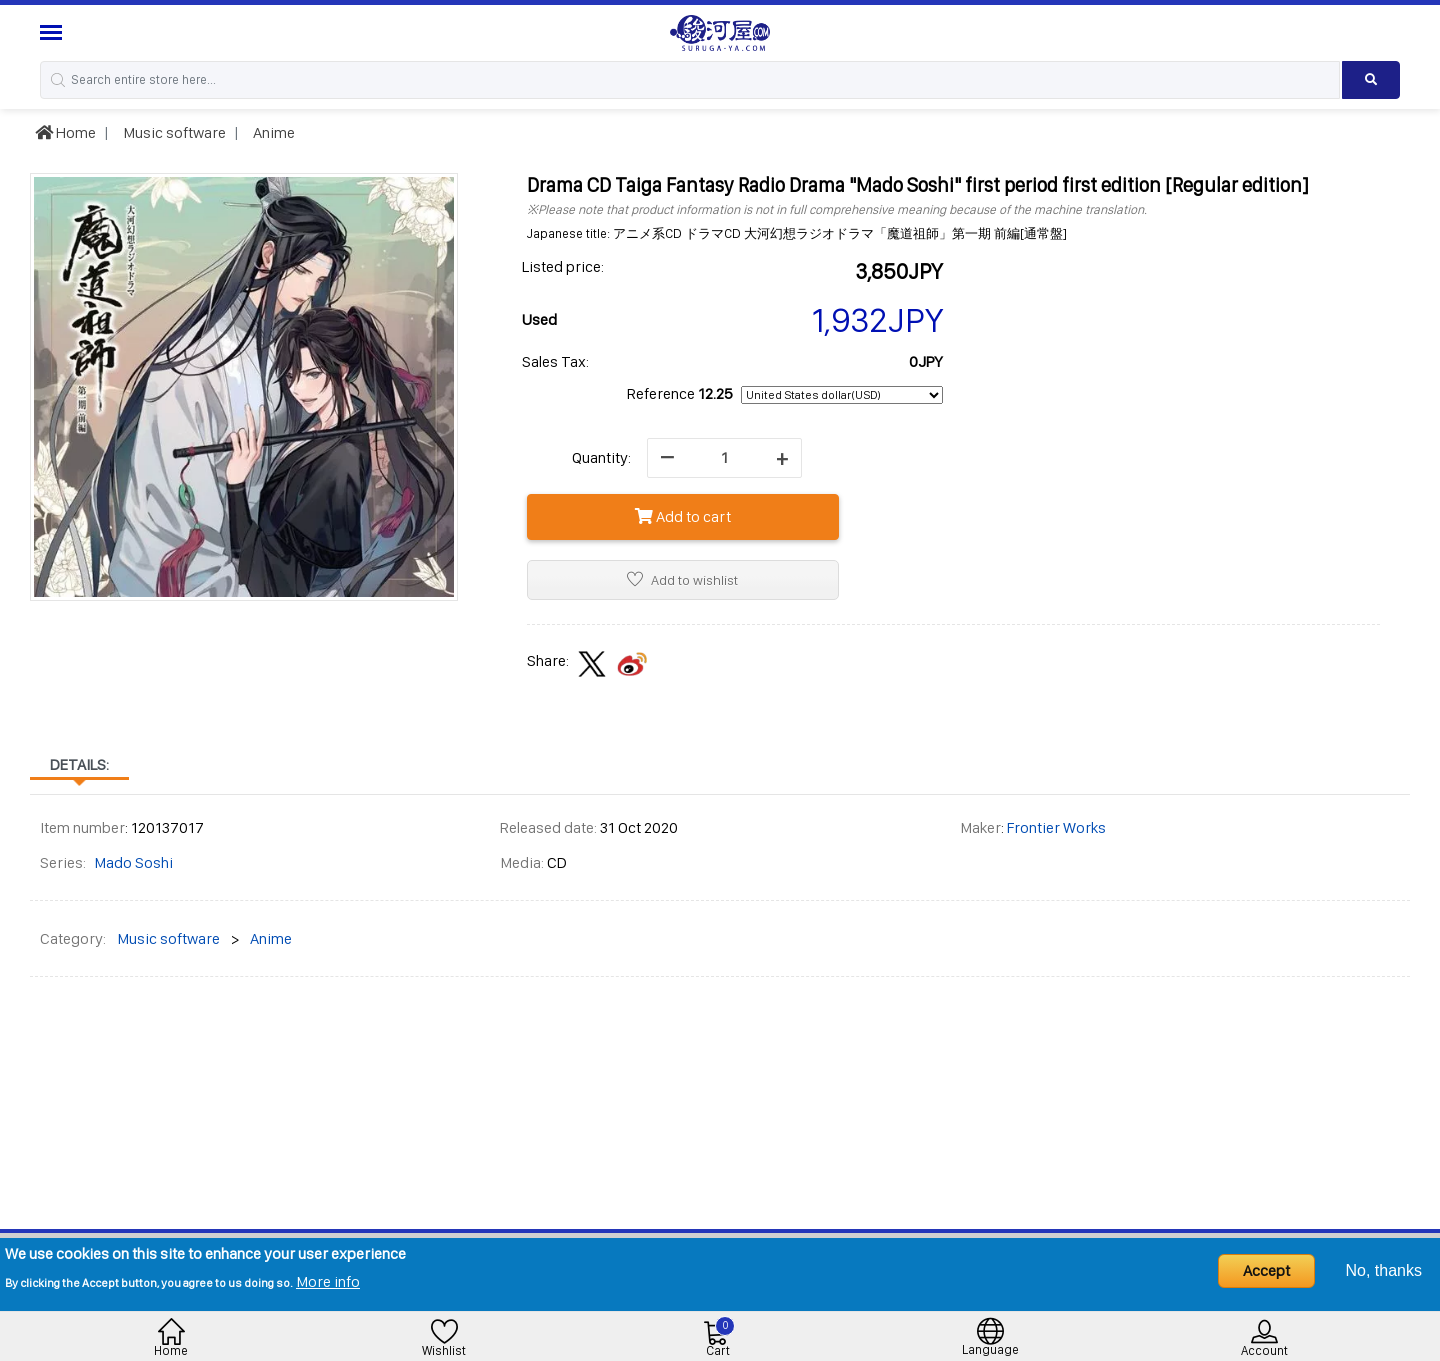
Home (65, 132)
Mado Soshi (133, 862)
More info (328, 1281)
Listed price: (563, 266)
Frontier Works (1056, 827)
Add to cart (683, 516)
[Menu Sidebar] (53, 32)
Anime (272, 132)
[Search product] (1371, 80)
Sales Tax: (555, 361)
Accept (1266, 1270)
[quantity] (724, 458)
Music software (173, 132)
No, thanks (1384, 1270)
